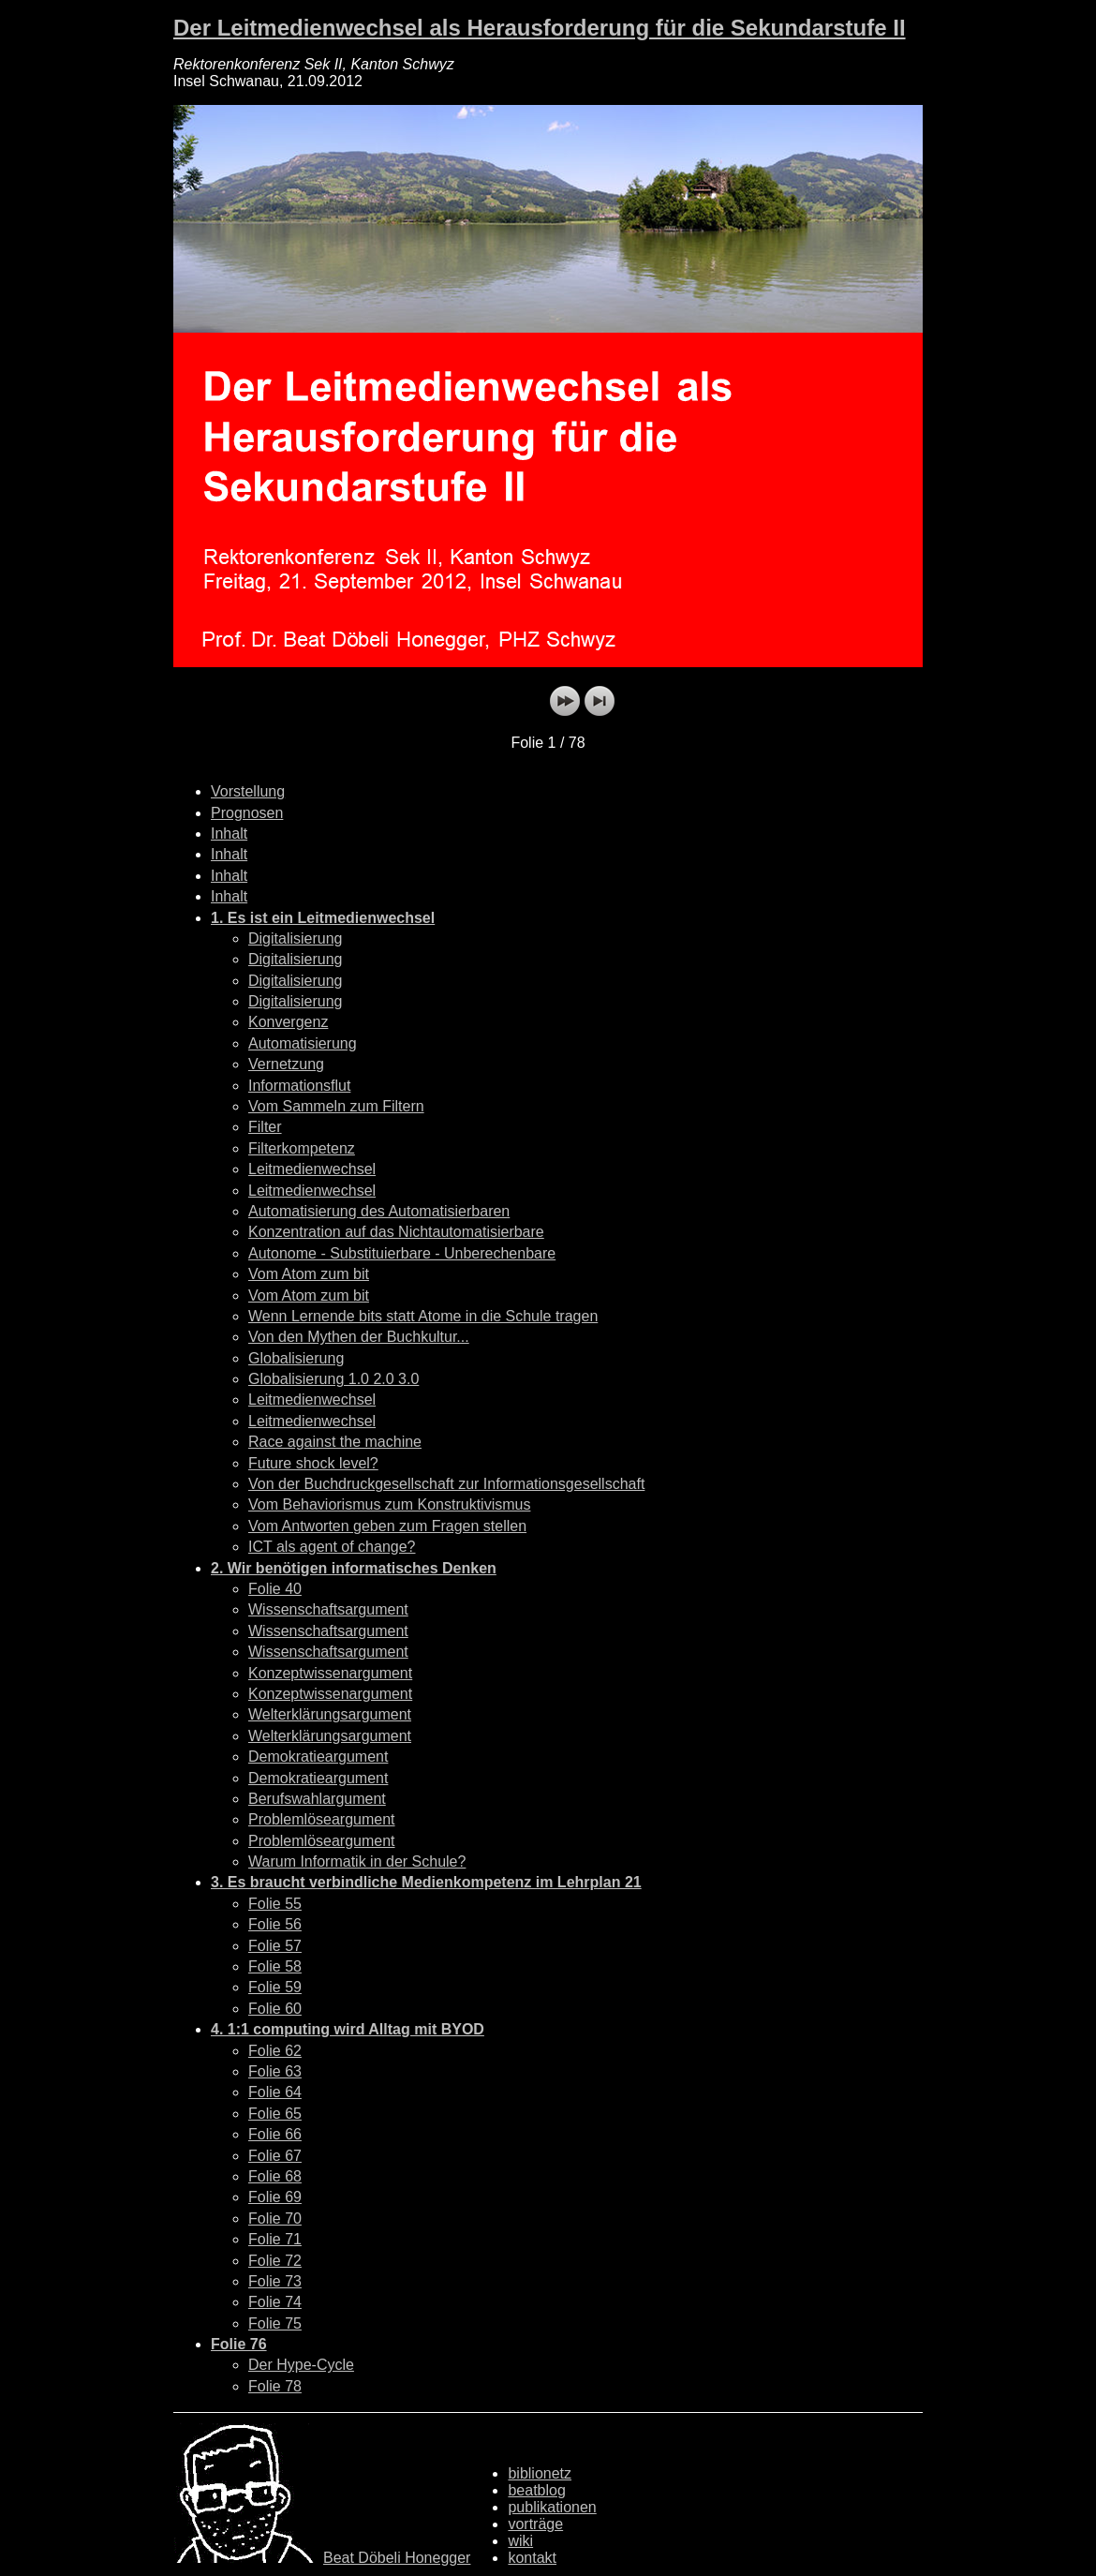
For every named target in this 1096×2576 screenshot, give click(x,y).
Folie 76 (239, 2344)
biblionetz (539, 2473)
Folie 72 (275, 2261)
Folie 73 (275, 2281)
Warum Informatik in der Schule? (357, 1861)
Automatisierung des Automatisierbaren (379, 1211)
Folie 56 (275, 1924)
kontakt (532, 2558)
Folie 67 (275, 2156)
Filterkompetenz (301, 1148)
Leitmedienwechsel (312, 1169)
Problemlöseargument (321, 1819)
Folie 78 (275, 2386)
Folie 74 (275, 2302)
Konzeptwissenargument (330, 1673)
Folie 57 (275, 1946)
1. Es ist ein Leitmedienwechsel (323, 918)
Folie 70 (275, 2218)
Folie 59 (275, 1987)
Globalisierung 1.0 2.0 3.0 (333, 1379)
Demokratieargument (318, 1756)
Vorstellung (248, 791)
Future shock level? (313, 1463)
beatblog (536, 2490)
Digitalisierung (295, 938)
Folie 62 (275, 2051)
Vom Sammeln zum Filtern (336, 1106)
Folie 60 (275, 2009)
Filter (265, 1127)
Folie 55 (275, 1904)
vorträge (535, 2524)
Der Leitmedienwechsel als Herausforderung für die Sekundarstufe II (539, 27)
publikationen (552, 2507)
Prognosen (247, 813)
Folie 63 (275, 2071)
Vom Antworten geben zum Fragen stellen (387, 1526)
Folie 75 (275, 2323)
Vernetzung (286, 1064)
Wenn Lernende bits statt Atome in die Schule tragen (423, 1316)
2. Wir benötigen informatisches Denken (353, 1568)
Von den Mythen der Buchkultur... (358, 1337)
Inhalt (229, 833)
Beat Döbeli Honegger (396, 2558)
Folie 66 (275, 2134)
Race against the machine (335, 1442)
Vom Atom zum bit (308, 1274)
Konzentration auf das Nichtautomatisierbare (396, 1232)
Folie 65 (275, 2114)
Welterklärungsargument (329, 1714)
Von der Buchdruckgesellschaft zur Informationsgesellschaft (446, 1484)
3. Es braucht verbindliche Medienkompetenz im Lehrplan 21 (426, 1882)
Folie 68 (275, 2176)
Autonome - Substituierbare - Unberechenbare (401, 1253)
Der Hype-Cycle (301, 2365)
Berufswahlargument (317, 1799)
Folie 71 (275, 2239)
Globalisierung (296, 1358)
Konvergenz (288, 1022)
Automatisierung (302, 1043)
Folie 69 (275, 2197)
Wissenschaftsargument (328, 1609)
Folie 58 (275, 1966)
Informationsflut (299, 1086)
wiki (520, 2541)
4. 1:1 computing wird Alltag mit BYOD (347, 2029)
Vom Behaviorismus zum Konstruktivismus (389, 1504)
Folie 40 (275, 1589)
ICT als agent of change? (332, 1547)
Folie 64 (275, 2092)
